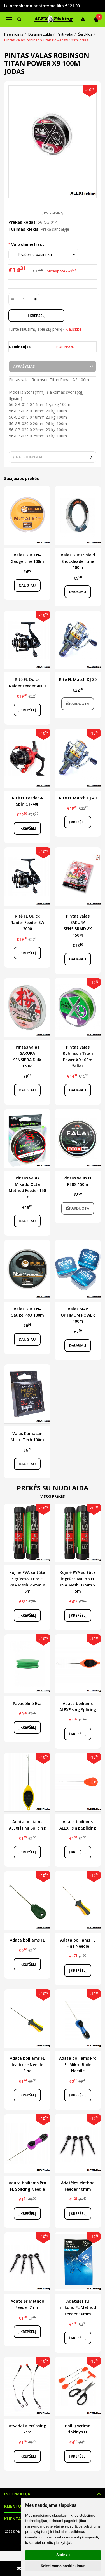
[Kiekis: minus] (12, 299)
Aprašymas (24, 366)
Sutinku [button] (63, 2555)
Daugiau (27, 585)
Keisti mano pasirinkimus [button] (63, 2566)
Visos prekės (52, 1496)
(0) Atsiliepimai (27, 456)
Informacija (17, 2493)
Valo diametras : (27, 244)
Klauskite (73, 329)
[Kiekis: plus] (35, 299)
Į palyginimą (52, 213)
